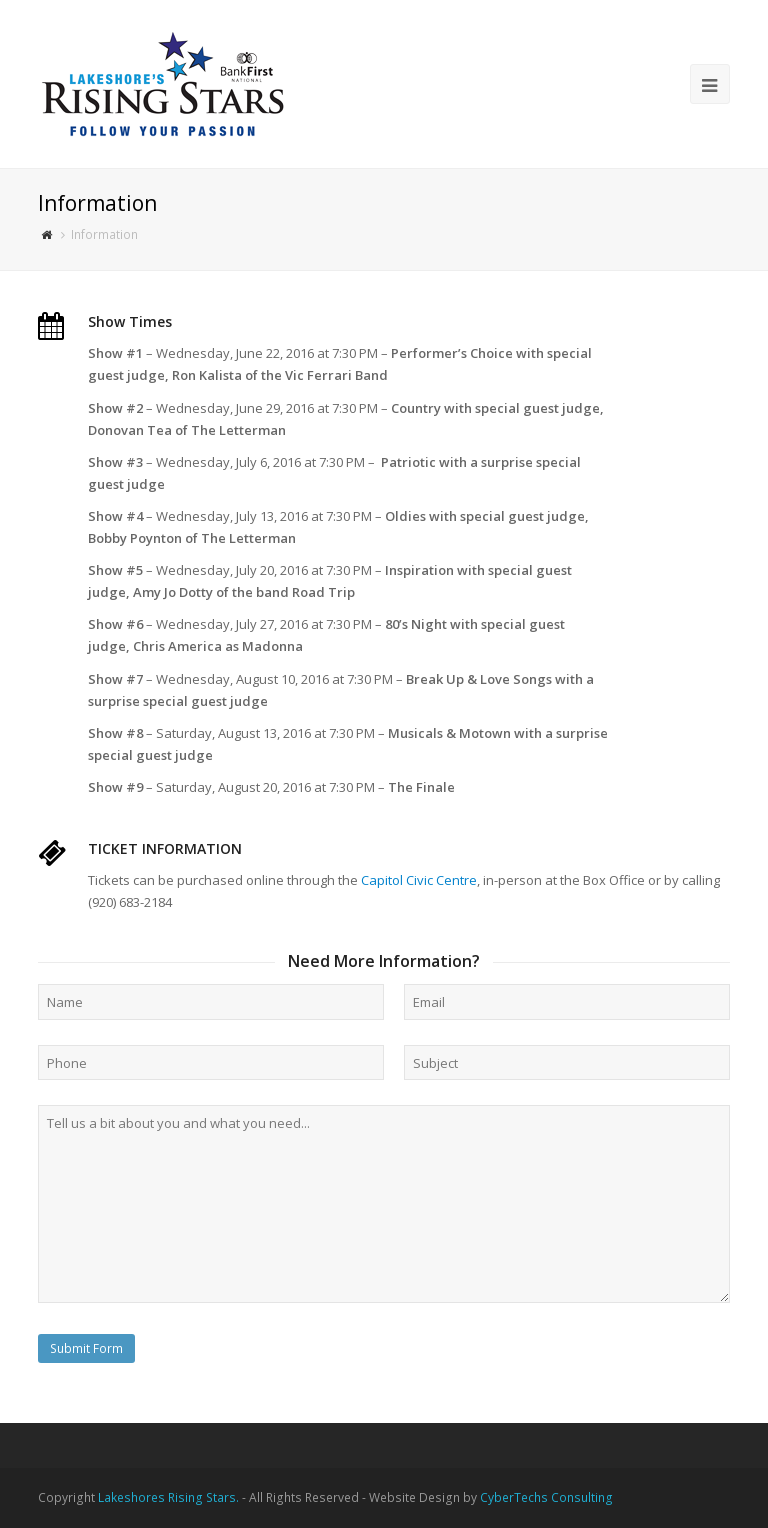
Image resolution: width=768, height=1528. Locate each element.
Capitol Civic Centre (419, 880)
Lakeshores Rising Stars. (168, 1497)
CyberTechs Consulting (546, 1497)
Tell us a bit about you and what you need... (383, 1204)
